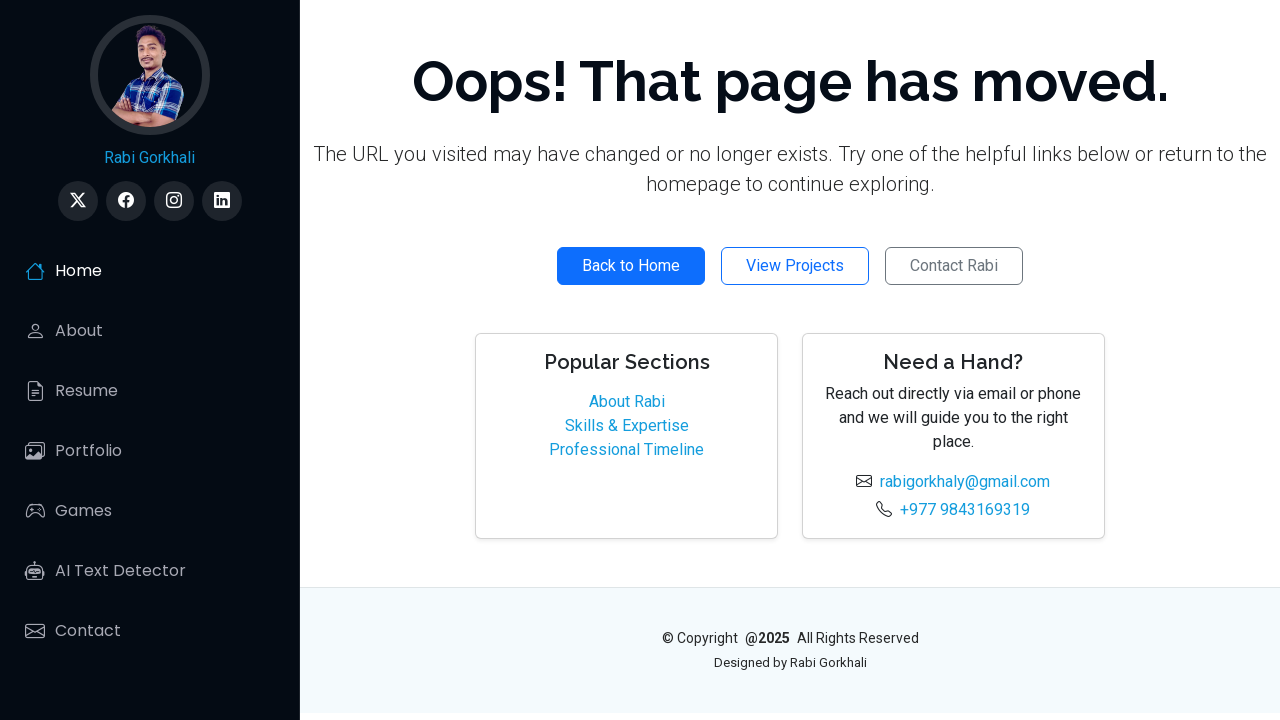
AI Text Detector (105, 571)
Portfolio (73, 451)
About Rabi (627, 401)
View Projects (795, 265)
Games (68, 511)
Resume (71, 391)
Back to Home (631, 265)
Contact (73, 631)
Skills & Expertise (627, 425)
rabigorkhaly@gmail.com (965, 481)
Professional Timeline (626, 449)
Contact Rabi (954, 265)
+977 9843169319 (965, 509)
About (64, 331)
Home (63, 271)
